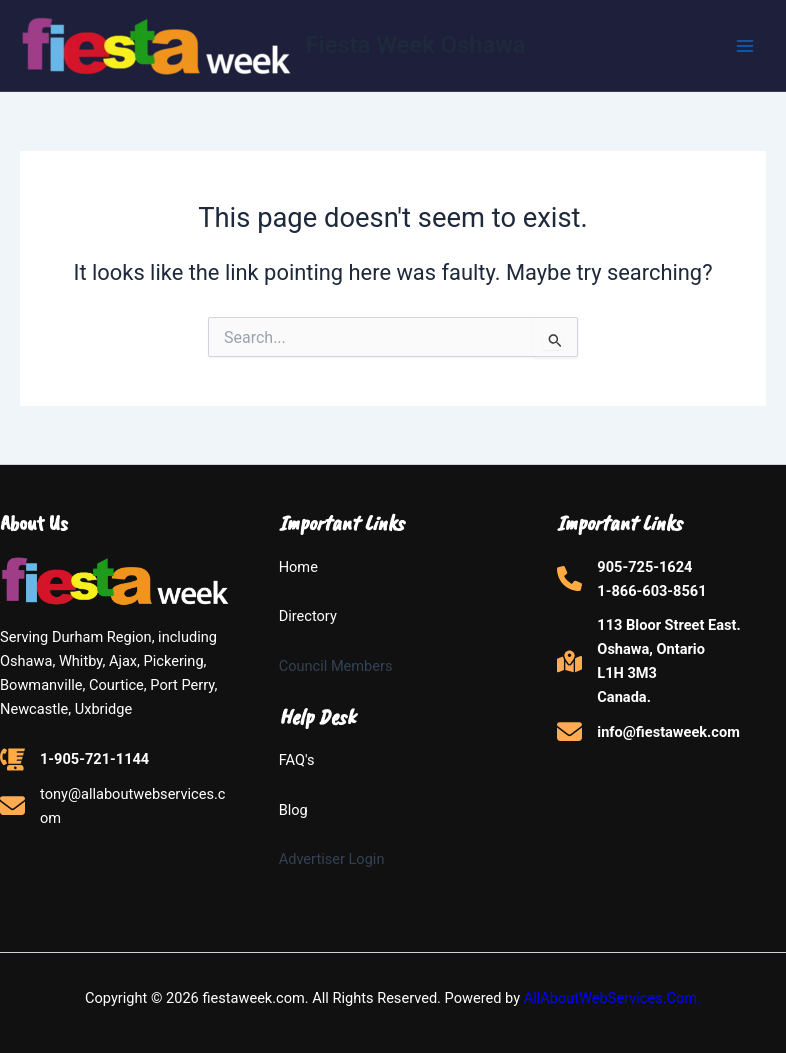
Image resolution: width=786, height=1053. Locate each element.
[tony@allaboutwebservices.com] (114, 806)
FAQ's (297, 760)
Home (298, 567)
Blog (293, 810)
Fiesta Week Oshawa (416, 45)
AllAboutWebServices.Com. (612, 998)
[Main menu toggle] (745, 46)
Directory (308, 616)
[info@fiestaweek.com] (648, 731)
